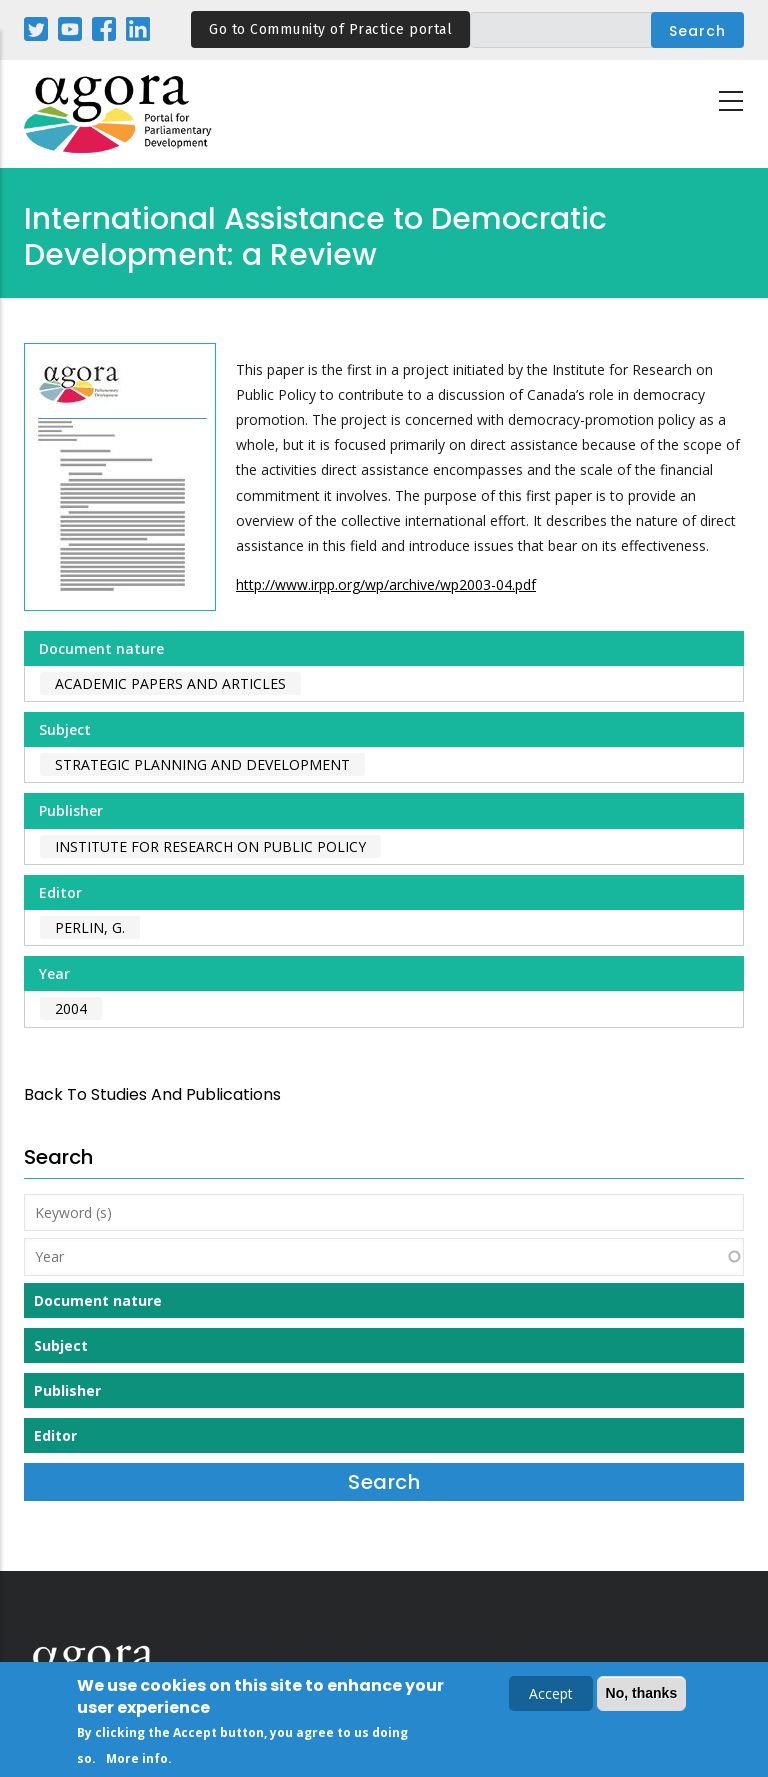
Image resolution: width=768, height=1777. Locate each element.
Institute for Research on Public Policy (210, 846)
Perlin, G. (90, 927)
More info (137, 1760)
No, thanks (642, 1695)
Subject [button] (61, 1345)
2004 (71, 1008)
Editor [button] (55, 1435)
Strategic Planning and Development (202, 764)
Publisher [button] (67, 1390)
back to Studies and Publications (152, 1094)
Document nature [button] (98, 1300)
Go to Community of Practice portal (330, 29)
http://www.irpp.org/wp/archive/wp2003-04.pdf (386, 584)
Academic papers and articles (170, 683)
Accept (551, 1695)
